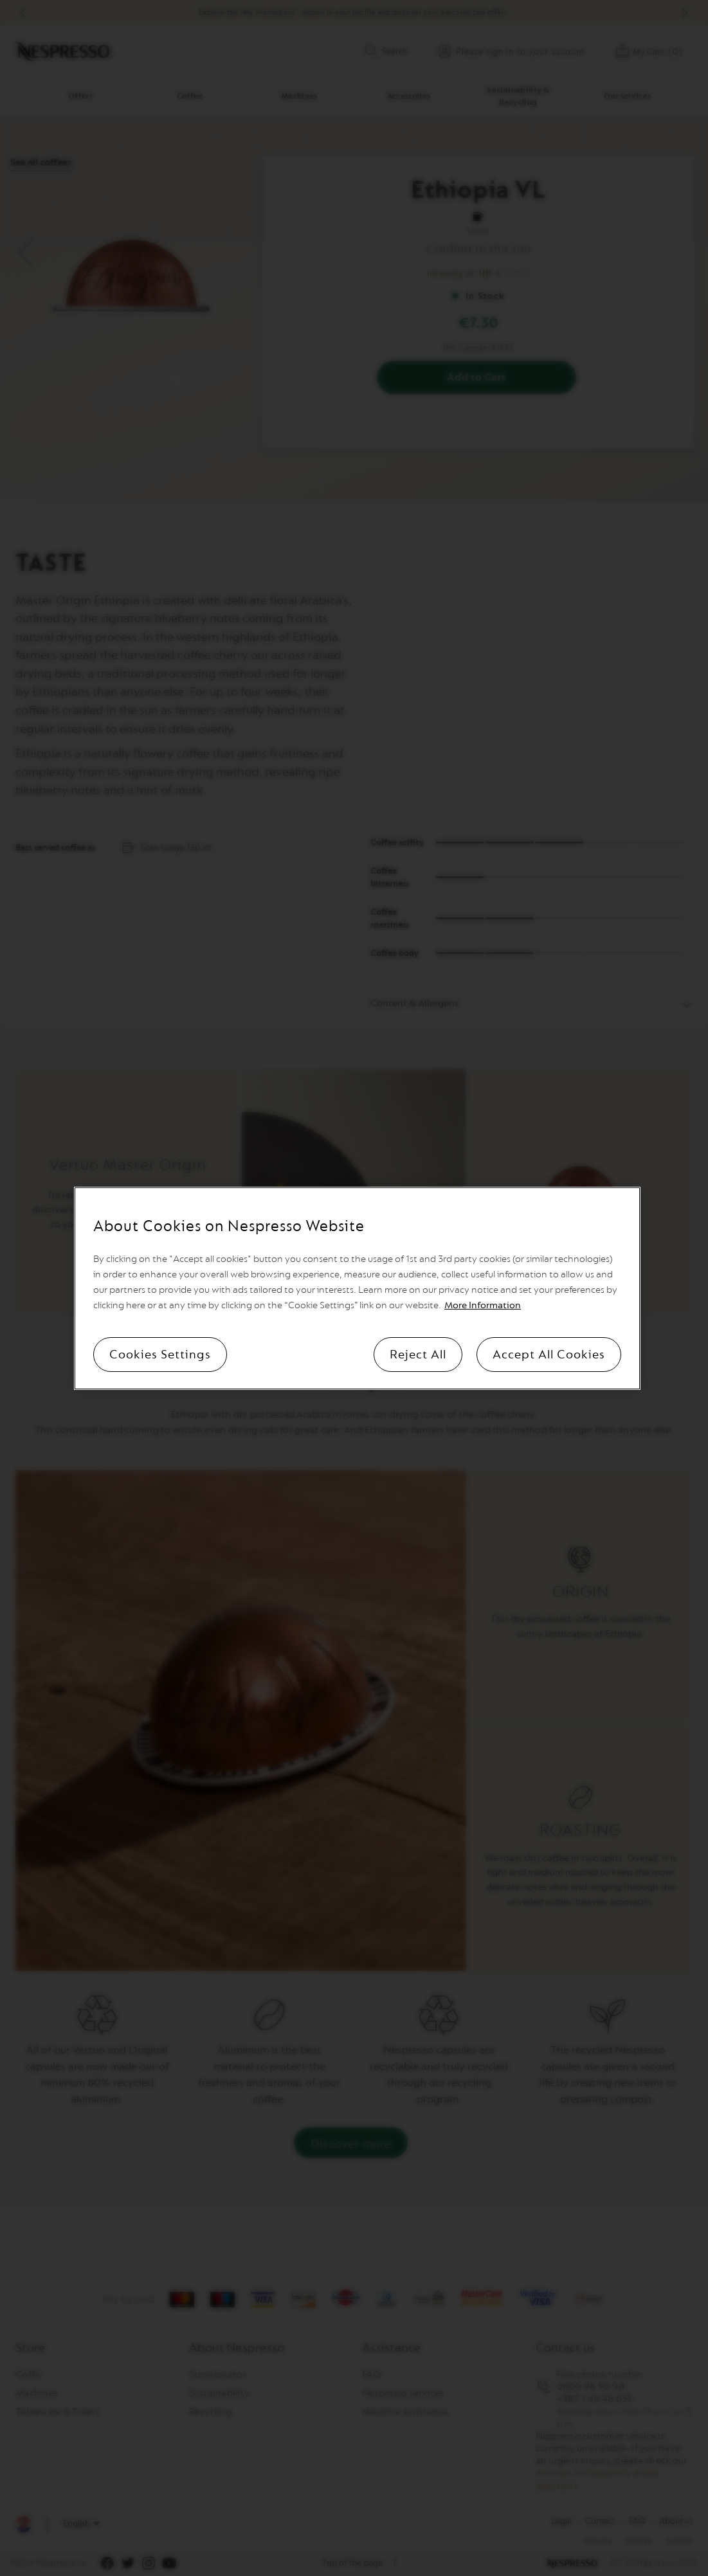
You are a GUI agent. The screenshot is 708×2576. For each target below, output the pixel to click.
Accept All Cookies (549, 1354)
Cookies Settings (160, 1354)
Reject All (418, 1354)
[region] (357, 1288)
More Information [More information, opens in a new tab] (482, 1305)
